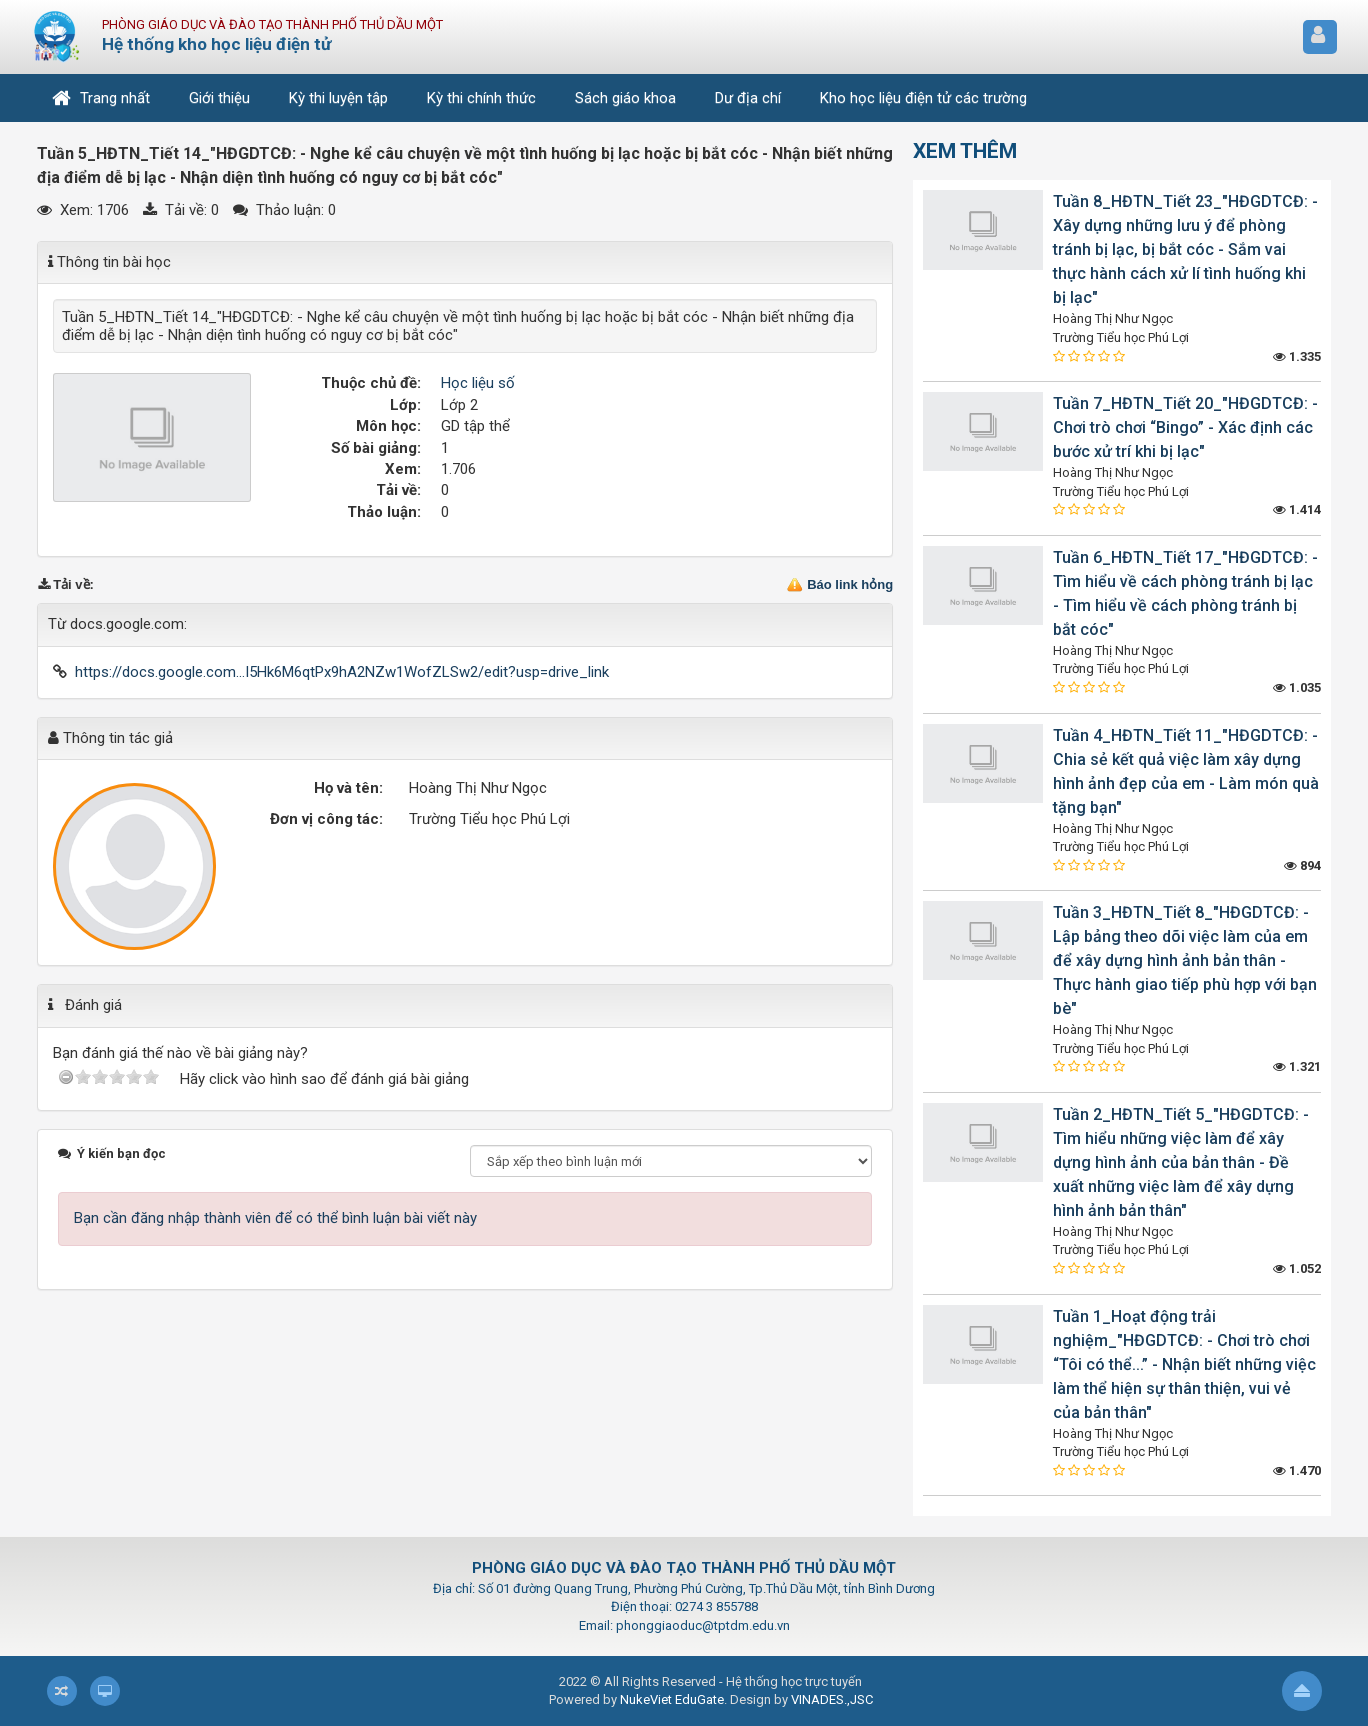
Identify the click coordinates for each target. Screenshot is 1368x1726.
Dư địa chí (748, 98)
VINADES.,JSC (832, 1699)
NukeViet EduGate (672, 1699)
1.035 (1297, 687)
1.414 (1297, 509)
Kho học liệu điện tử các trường (923, 98)
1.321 (1297, 1066)
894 (1302, 865)
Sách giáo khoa (625, 98)
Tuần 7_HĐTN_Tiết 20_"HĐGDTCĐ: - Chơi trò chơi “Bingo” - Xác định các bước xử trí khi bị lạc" (1185, 427)
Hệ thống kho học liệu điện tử (216, 44)
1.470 (1297, 1470)
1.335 (1297, 356)
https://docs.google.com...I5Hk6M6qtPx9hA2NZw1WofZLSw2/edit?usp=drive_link (342, 672)
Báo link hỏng (850, 584)
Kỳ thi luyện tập (338, 98)
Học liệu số (478, 383)
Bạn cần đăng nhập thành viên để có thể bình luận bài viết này (275, 1218)
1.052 (1297, 1268)
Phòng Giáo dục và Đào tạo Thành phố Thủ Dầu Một (272, 24)
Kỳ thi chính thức (481, 98)
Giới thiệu (219, 98)
